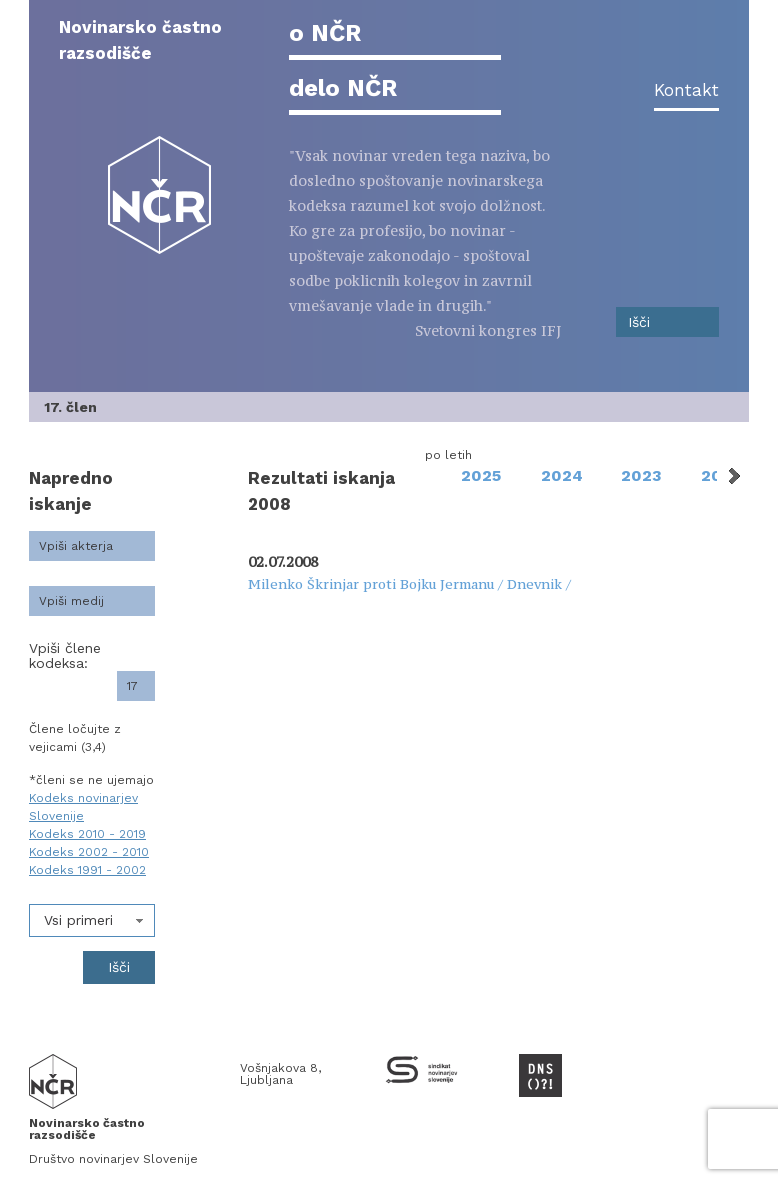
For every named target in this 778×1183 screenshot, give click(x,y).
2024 (562, 475)
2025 (481, 475)
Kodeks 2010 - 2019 (87, 834)
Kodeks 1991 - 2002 (87, 870)
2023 (641, 475)
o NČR (325, 33)
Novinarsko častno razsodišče (140, 40)
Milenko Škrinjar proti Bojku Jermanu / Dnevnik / (409, 584)
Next (733, 476)
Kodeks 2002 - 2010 (89, 852)
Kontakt (686, 90)
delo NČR (343, 88)
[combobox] (92, 920)
